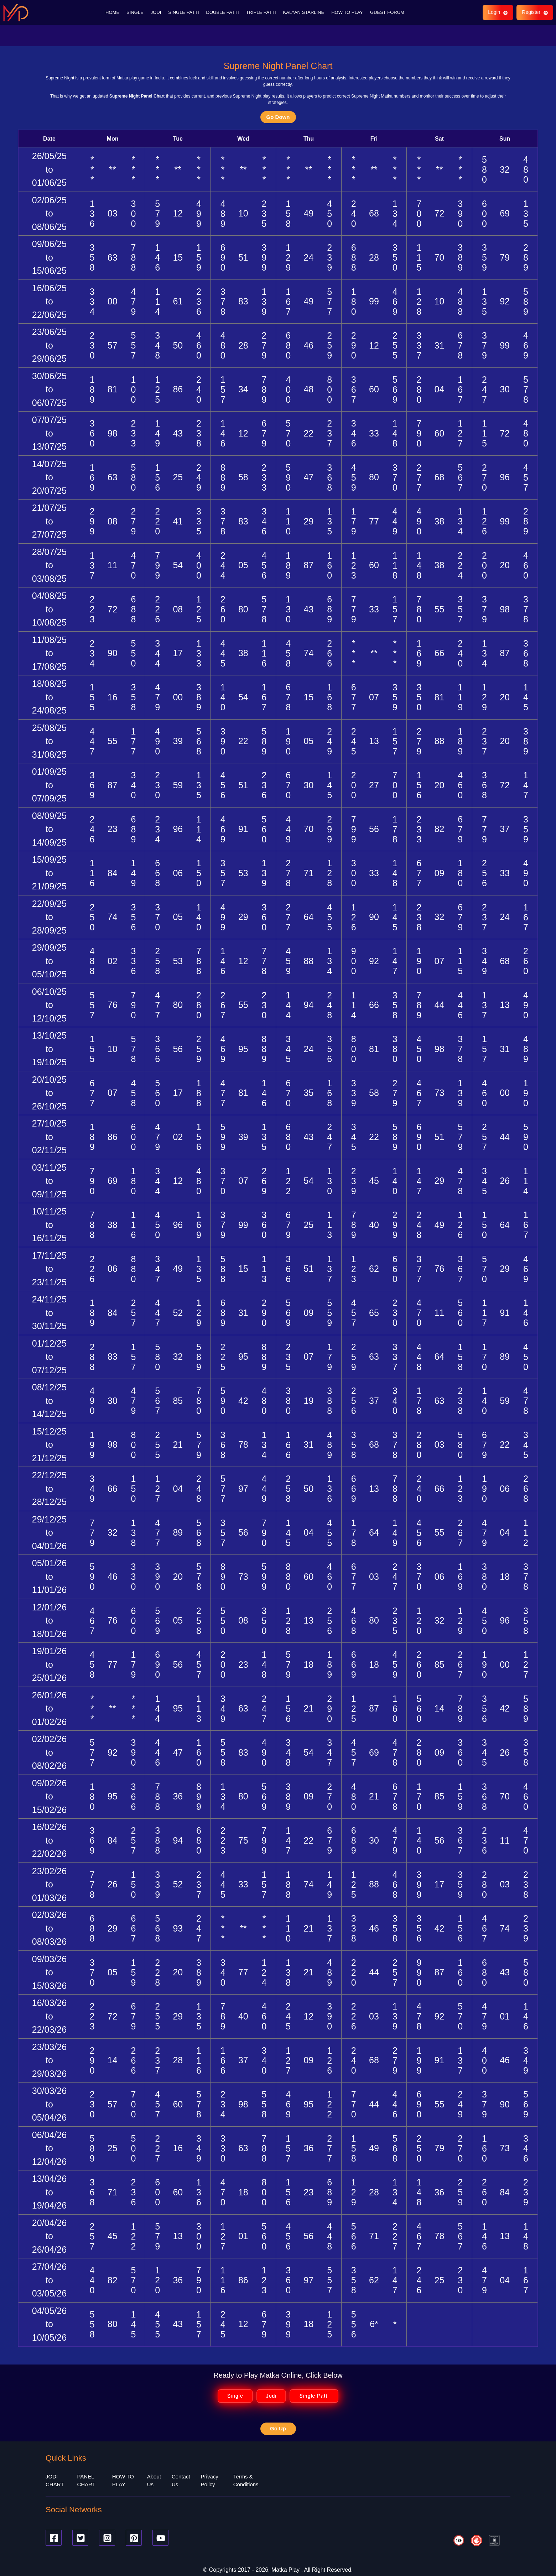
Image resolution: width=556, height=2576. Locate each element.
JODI (156, 10)
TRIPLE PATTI (261, 10)
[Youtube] (160, 2534)
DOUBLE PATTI (222, 10)
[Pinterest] (134, 2534)
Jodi (271, 2392)
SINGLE (135, 10)
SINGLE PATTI (183, 10)
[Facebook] (54, 2534)
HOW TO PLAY (347, 10)
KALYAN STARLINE (303, 10)
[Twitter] (80, 2534)
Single (235, 2392)
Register (534, 11)
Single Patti (314, 2392)
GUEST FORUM (387, 10)
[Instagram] (107, 2534)
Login (496, 11)
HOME (112, 10)
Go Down (278, 113)
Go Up (278, 2425)
